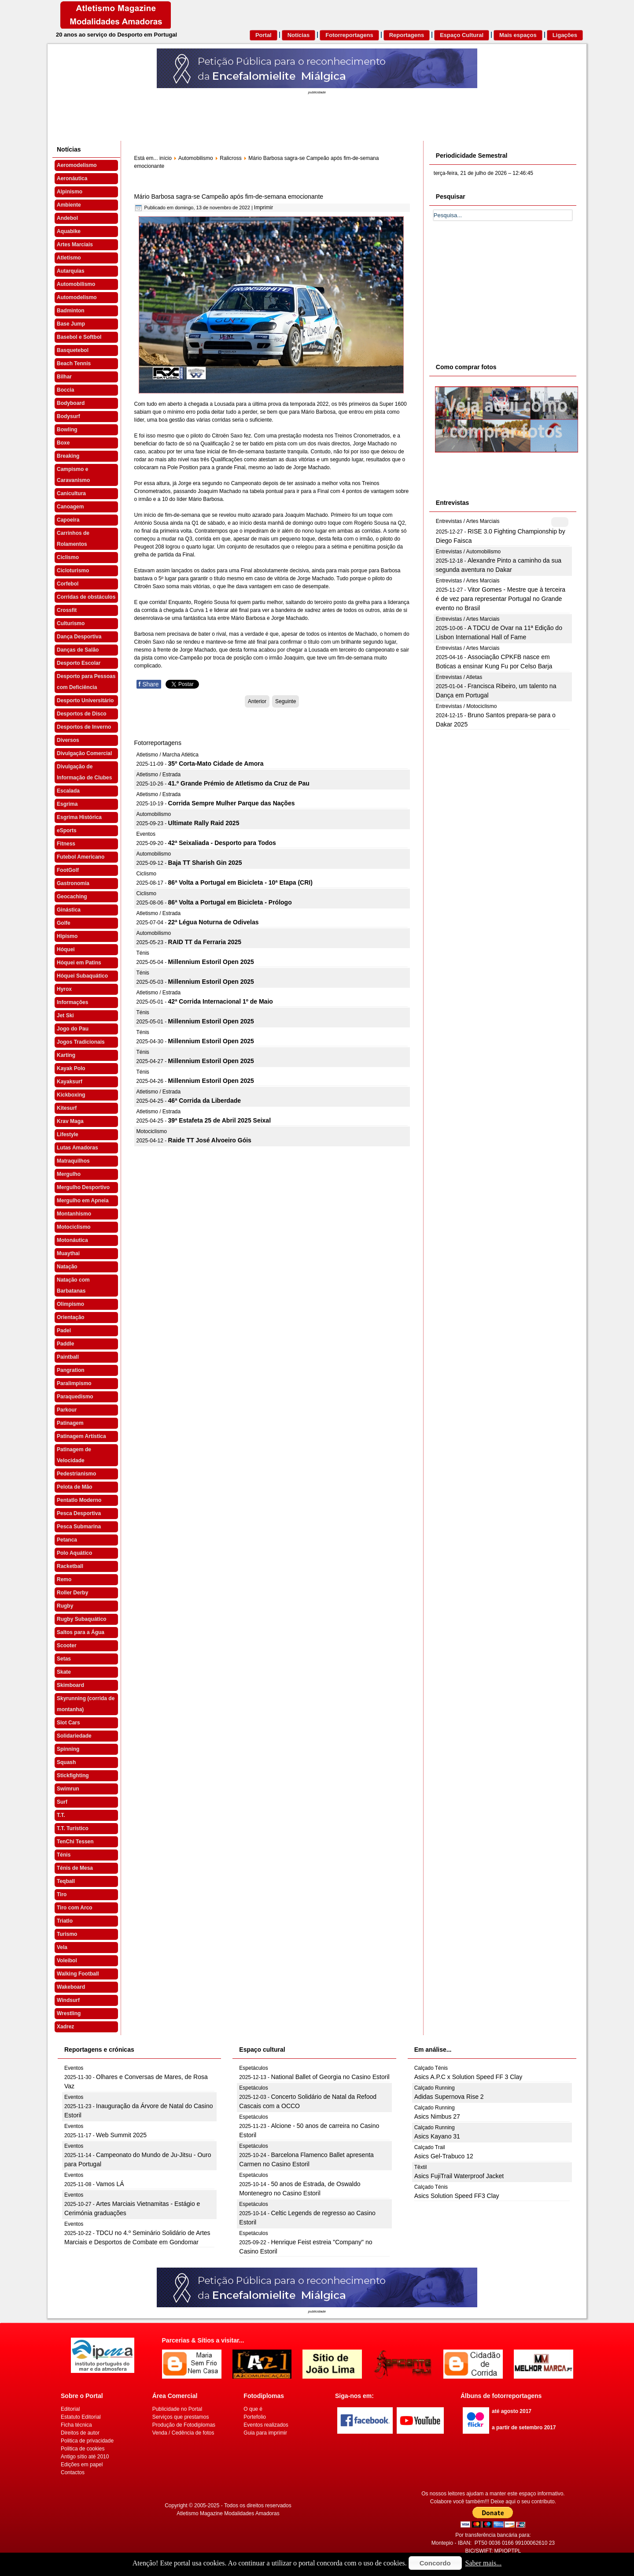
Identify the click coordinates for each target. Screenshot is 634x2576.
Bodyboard (71, 403)
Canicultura (71, 493)
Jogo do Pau (72, 1029)
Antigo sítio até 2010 (85, 2457)
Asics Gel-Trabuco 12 (443, 2156)
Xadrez (65, 2027)
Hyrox (64, 989)
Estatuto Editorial (81, 2417)
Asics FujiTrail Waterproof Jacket (459, 2175)
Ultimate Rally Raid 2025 (204, 823)
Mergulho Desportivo (83, 1187)
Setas (64, 1659)
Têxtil (420, 2167)
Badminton (71, 311)
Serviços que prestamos (180, 2417)
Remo (64, 1579)
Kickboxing (71, 1095)
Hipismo (67, 936)
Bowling (67, 429)
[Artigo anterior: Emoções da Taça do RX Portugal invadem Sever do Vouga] (257, 701)
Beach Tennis (74, 363)
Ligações (565, 35)
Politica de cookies (82, 2449)
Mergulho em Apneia (83, 1200)
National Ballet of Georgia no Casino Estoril (330, 2076)
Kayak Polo (71, 1068)
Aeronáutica (72, 178)
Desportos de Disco (82, 714)
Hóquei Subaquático (82, 976)
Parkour (67, 1410)
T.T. (61, 1815)
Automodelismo (77, 297)
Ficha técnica (76, 2425)
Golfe (63, 923)
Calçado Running (434, 2088)
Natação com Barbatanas (73, 1285)
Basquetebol (72, 350)
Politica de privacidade (87, 2441)
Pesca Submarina (79, 1526)
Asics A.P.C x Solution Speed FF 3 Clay (468, 2076)
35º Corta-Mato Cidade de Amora (216, 763)
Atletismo (69, 258)
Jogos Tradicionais (81, 1042)
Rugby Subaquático (82, 1619)
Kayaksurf (69, 1082)
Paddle (65, 1344)
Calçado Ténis (431, 2068)
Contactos (73, 2472)
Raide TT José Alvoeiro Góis (209, 1140)
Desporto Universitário (85, 700)
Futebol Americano (80, 857)
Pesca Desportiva (79, 1513)
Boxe (63, 443)
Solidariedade (74, 1736)
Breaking (68, 456)
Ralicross (230, 158)
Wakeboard (71, 1987)
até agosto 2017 (511, 2411)
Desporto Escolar (78, 663)
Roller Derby (72, 1593)
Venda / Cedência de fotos (183, 2433)
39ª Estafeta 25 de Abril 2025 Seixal (219, 1120)
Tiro (61, 1894)
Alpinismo (69, 192)
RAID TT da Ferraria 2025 (205, 941)
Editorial (70, 2409)
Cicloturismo (73, 570)
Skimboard (70, 1685)
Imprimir (263, 207)
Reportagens (406, 35)
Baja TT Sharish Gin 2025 (205, 862)
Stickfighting (73, 1775)
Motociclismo (74, 1227)
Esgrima (67, 804)
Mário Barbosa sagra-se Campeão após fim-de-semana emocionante (229, 196)
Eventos (145, 834)
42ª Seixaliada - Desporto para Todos (222, 842)
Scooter (67, 1645)
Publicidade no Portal (177, 2409)
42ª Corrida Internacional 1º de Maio (220, 1001)
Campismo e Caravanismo (73, 474)
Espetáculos (253, 2068)
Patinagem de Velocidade (74, 1455)
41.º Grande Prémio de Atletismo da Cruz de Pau (239, 783)
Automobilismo (76, 284)
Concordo (435, 2563)
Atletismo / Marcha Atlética (167, 755)
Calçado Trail (429, 2147)
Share (149, 684)
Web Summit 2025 (121, 2135)
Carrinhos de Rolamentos (73, 538)
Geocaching (72, 896)
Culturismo (71, 623)
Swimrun (68, 1789)
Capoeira (68, 520)
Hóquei (66, 949)
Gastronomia (73, 883)
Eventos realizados (265, 2425)
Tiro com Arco (74, 1908)
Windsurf (68, 2000)
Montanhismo (74, 1214)
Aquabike (69, 231)
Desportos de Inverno (84, 727)
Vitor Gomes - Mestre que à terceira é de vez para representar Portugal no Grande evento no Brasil (500, 599)
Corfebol (67, 584)
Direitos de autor (80, 2433)
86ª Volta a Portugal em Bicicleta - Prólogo (230, 902)
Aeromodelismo (77, 165)
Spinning (68, 1749)
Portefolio (254, 2417)
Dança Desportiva (79, 637)
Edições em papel (82, 2464)
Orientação (71, 1317)
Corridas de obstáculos (86, 597)
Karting (66, 1055)
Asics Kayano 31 (437, 2136)
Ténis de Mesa (75, 1868)
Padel (64, 1330)
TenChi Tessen (75, 1841)
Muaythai (68, 1253)
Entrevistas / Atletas (459, 677)
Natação (67, 1267)
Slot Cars (68, 1723)
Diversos (68, 740)
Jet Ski (65, 1015)
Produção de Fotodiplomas (183, 2425)
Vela (62, 1947)
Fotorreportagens (349, 35)
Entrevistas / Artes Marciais (468, 521)
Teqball (66, 1881)
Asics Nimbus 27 (437, 2116)
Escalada (68, 791)
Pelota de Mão (74, 1487)
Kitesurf (67, 1108)
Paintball (68, 1357)
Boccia (65, 390)
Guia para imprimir (265, 2433)
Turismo (67, 1934)
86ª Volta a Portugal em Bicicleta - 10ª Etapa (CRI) (240, 882)
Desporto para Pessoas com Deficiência (86, 681)
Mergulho (69, 1174)
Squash (66, 1762)
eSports (67, 830)
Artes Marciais (75, 244)
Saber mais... (483, 2563)
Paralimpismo (74, 1383)
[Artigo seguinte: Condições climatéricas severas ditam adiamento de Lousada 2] (285, 701)
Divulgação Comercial (84, 753)
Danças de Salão (78, 650)
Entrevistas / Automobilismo (468, 552)
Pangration (71, 1370)
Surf (62, 1802)
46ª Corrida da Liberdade (204, 1100)
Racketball (70, 1566)
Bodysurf (68, 416)
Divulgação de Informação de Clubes (84, 772)
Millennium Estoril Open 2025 (211, 961)
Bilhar (64, 377)
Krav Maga (70, 1121)
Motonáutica (72, 1240)
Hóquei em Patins (79, 963)
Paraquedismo (75, 1397)
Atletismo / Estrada (158, 774)
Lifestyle (67, 1134)
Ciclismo (68, 557)
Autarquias (71, 271)
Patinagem (70, 1423)
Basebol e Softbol (79, 337)
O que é (252, 2409)
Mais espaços (518, 35)
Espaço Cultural (461, 35)
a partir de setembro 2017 (524, 2427)
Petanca (67, 1540)
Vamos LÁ (110, 2183)
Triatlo (65, 1921)
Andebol (67, 218)
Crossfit (67, 610)
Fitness (66, 844)
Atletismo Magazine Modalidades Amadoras (228, 2513)
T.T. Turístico (72, 1828)
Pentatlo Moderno (79, 1500)
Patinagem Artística (81, 1436)
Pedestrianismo (76, 1474)
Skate (64, 1672)
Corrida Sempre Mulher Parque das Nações (231, 803)
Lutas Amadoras (77, 1148)
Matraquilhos (73, 1161)
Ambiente (69, 205)
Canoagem (70, 507)
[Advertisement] (500, 290)
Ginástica (69, 910)
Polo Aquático (74, 1553)
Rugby (65, 1606)
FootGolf (68, 870)
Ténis (63, 1855)
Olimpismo (70, 1304)
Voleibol (67, 1960)
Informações (72, 1002)
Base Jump (71, 324)
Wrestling (69, 2013)
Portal (263, 35)
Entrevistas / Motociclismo (466, 706)
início (165, 158)
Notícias (299, 35)
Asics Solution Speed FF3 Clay (456, 2195)
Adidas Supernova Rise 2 (449, 2096)
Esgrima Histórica (79, 817)
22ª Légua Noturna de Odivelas (213, 922)
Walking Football (78, 1974)
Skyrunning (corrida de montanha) (85, 1703)
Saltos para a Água (80, 1632)
